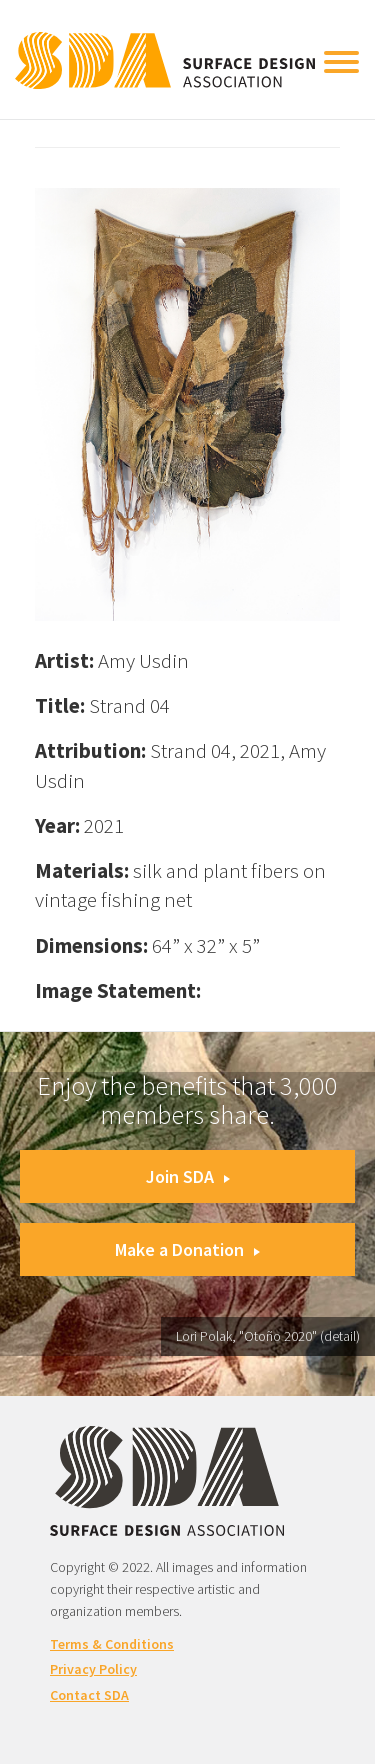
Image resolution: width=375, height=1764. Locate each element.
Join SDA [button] (188, 1176)
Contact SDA (89, 1695)
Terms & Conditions (112, 1644)
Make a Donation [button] (187, 1249)
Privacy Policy (93, 1669)
